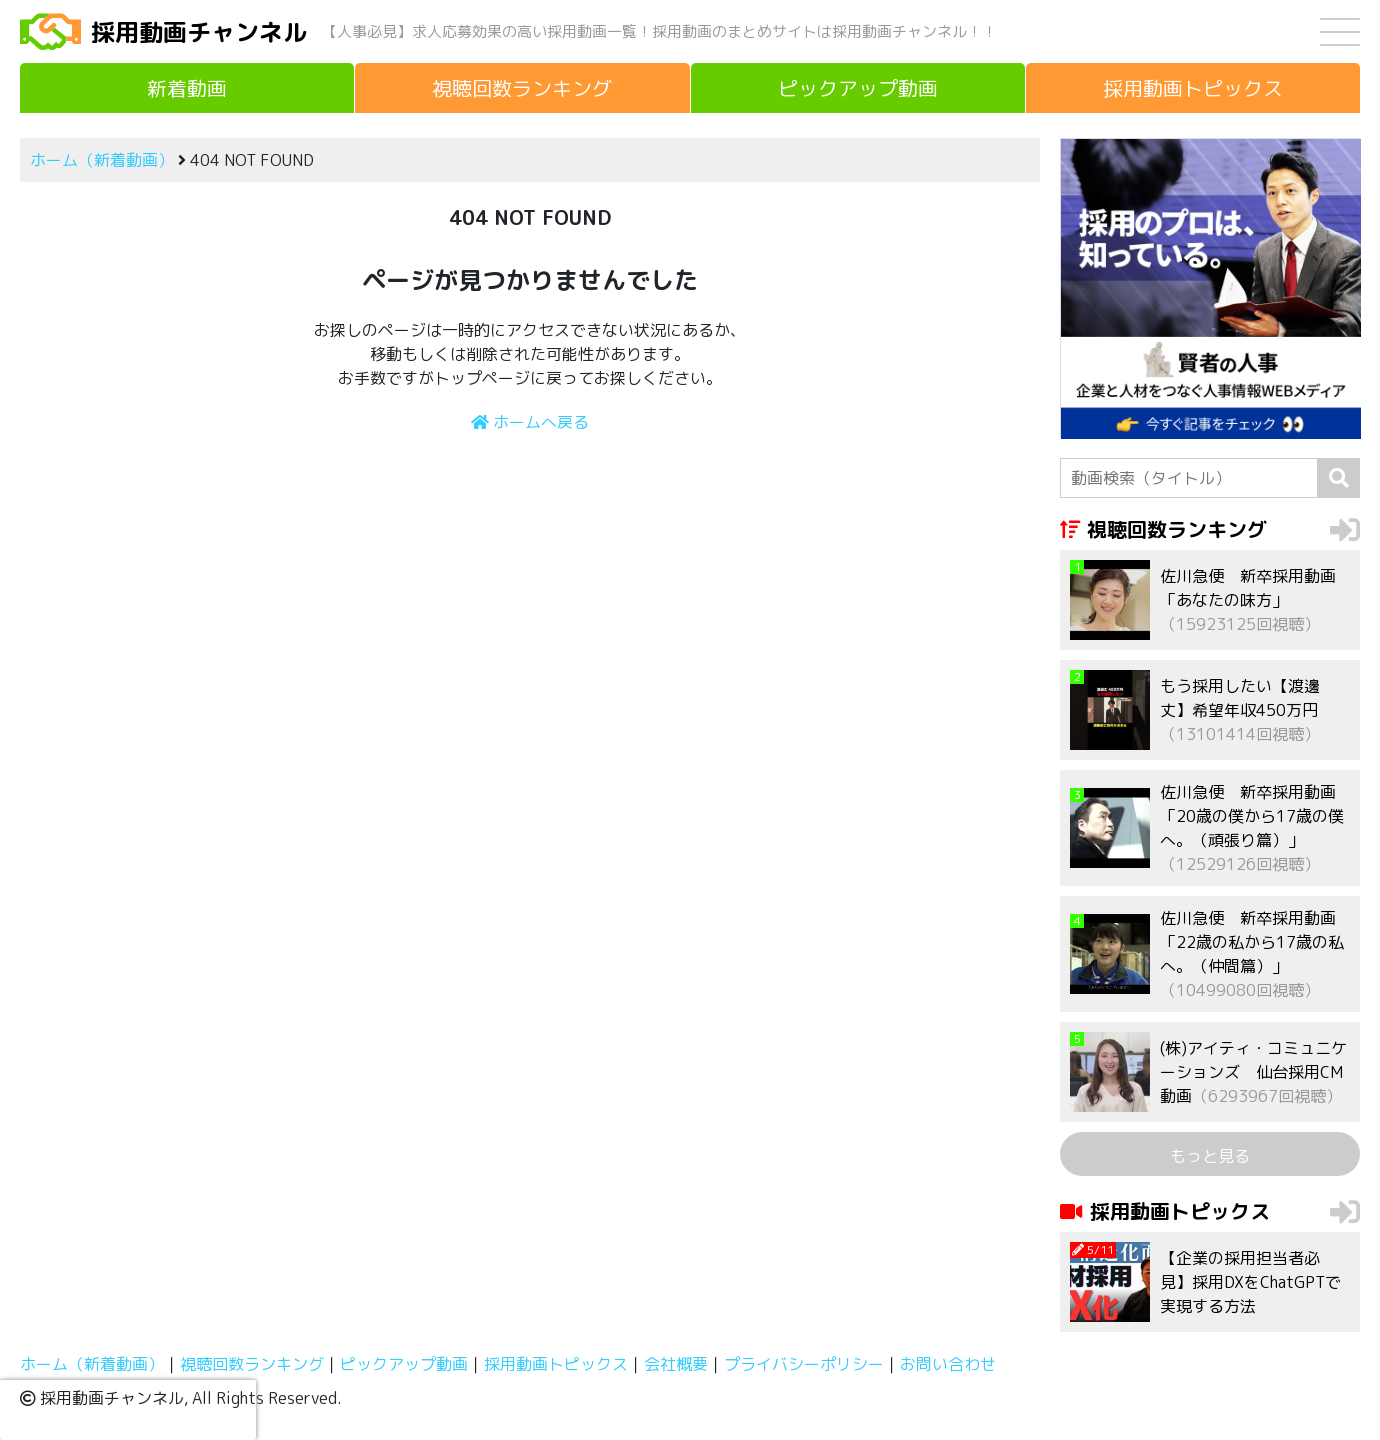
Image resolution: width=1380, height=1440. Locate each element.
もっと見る (1210, 1156)
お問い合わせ (948, 1364)
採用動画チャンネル (199, 32)
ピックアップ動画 (404, 1364)
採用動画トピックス (556, 1364)
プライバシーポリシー (804, 1364)
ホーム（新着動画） (102, 160)
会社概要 (676, 1364)
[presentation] (128, 1410)
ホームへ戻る (530, 422)
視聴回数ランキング (252, 1364)
